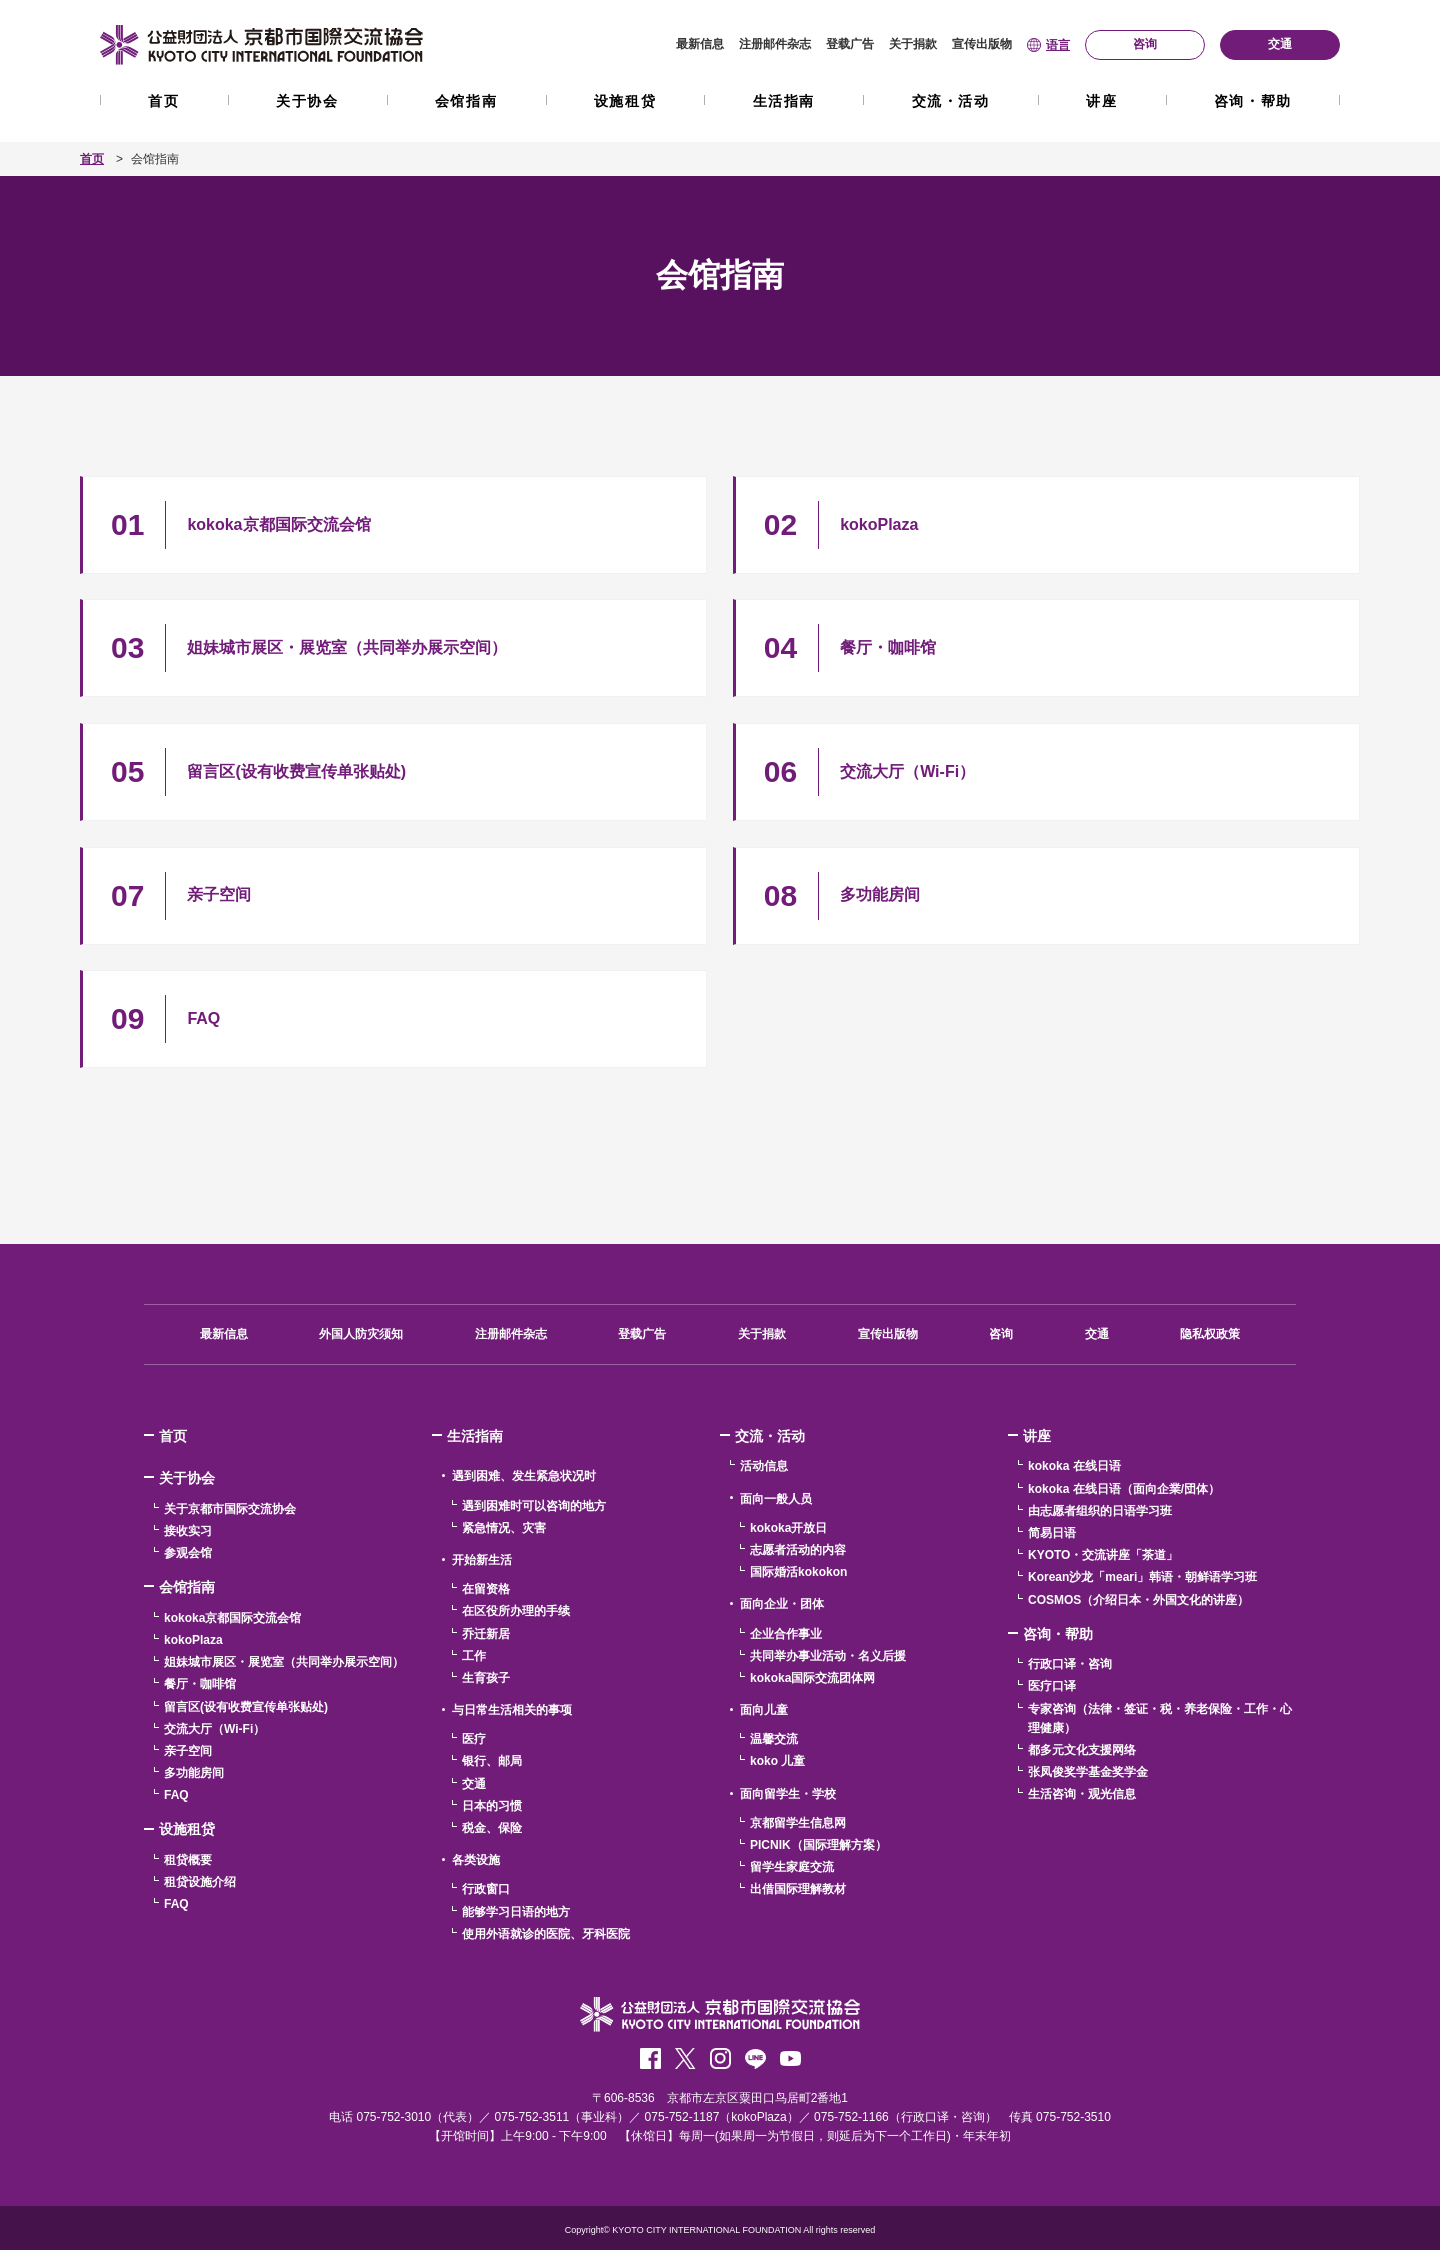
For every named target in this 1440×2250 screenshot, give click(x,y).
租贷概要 (188, 1860)
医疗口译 (1052, 1686)
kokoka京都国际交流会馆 (232, 1618)
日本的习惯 (492, 1806)
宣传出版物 (982, 44)
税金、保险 (492, 1828)
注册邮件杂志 (775, 44)
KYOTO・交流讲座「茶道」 (1103, 1555)
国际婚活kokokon (798, 1572)
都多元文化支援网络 (1082, 1750)
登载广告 (850, 44)
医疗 (474, 1739)
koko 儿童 (777, 1761)
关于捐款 (913, 44)
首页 (163, 101)
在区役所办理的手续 (516, 1611)
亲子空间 (188, 1751)
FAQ (176, 1795)
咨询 (1001, 1334)
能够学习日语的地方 (516, 1912)
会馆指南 (466, 101)
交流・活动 (951, 101)
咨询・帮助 (1253, 101)
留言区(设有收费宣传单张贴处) (246, 1707)
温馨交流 (774, 1739)
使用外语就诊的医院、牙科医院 (546, 1934)
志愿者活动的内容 (798, 1550)
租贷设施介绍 (200, 1882)
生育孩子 (486, 1678)
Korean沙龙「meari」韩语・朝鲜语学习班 (1142, 1577)
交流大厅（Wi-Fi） (214, 1729)
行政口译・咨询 (1070, 1664)
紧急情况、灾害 (504, 1528)
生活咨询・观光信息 (1082, 1794)
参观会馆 (188, 1553)
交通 (1097, 1334)
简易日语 (1052, 1533)
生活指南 (784, 101)
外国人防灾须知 (361, 1334)
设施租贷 (625, 101)
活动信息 (764, 1466)
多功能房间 (194, 1773)
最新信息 (700, 44)
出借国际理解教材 (798, 1889)
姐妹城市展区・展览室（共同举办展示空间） (284, 1662)
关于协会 (307, 101)
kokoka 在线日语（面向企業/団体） (1124, 1489)
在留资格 (486, 1589)
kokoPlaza (193, 1640)
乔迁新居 (486, 1634)
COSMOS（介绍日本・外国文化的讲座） (1138, 1600)
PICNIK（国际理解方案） (818, 1845)
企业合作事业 (786, 1634)
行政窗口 (486, 1889)
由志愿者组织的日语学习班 (1100, 1511)
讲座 (1101, 101)
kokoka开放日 (788, 1528)
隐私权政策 (1210, 1334)
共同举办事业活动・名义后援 (828, 1656)
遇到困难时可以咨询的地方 (534, 1506)
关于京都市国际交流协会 (230, 1509)
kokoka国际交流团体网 (812, 1678)
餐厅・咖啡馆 (200, 1684)
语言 (1058, 45)
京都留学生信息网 (798, 1823)
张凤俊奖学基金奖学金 (1088, 1772)
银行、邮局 (492, 1761)
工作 (474, 1656)
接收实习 (188, 1531)
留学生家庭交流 (792, 1867)
